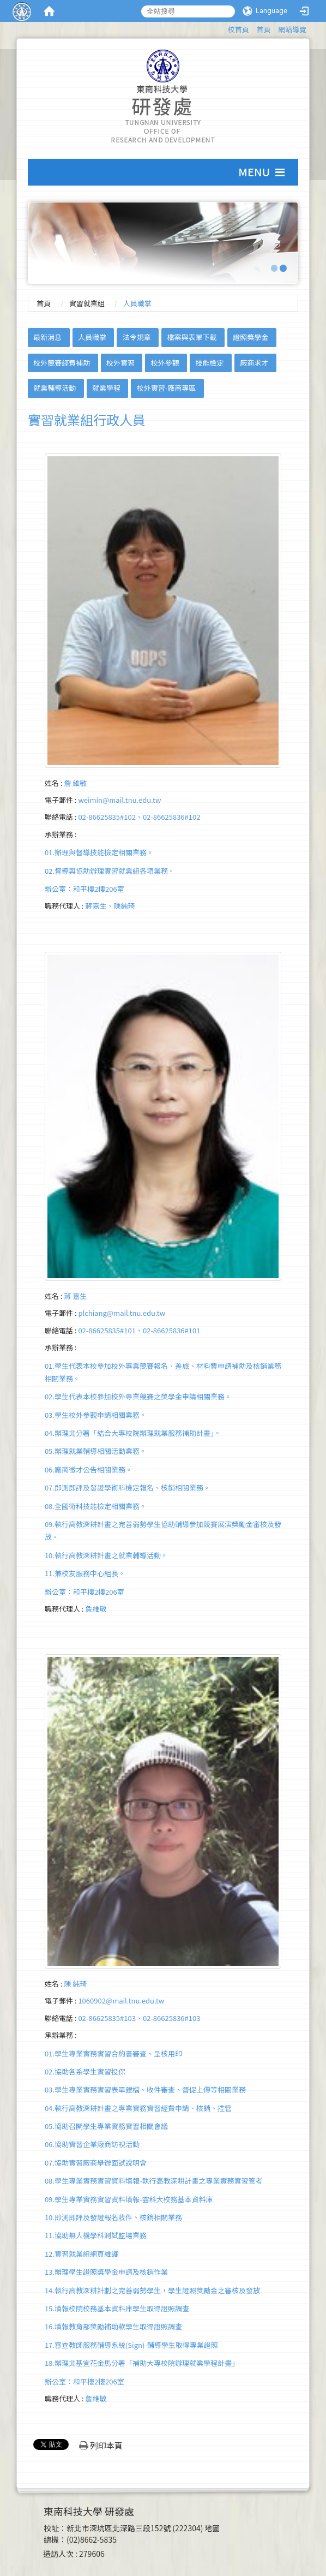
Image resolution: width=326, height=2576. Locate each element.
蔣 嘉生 (75, 1296)
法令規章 (137, 337)
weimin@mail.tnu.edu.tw (119, 800)
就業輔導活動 (54, 388)
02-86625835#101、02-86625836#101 (139, 1330)
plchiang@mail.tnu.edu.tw (121, 1313)
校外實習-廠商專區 (166, 388)
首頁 (263, 29)
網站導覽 (292, 29)
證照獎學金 (250, 337)
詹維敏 (95, 1608)
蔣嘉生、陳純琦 (110, 906)
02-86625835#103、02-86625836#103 (139, 2018)
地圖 (212, 2528)
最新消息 (47, 337)
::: (223, 27)
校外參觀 (165, 362)
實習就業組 (87, 303)
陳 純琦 (75, 1983)
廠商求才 (254, 362)
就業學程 (106, 388)
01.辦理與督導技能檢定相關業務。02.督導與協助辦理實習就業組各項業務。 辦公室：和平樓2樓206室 (110, 870)
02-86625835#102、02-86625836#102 (139, 817)
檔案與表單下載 (192, 337)
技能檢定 (210, 362)
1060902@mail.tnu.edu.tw (121, 2000)
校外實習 (120, 362)
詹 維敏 (75, 783)
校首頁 (238, 29)
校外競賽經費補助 (61, 362)
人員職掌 (92, 337)
